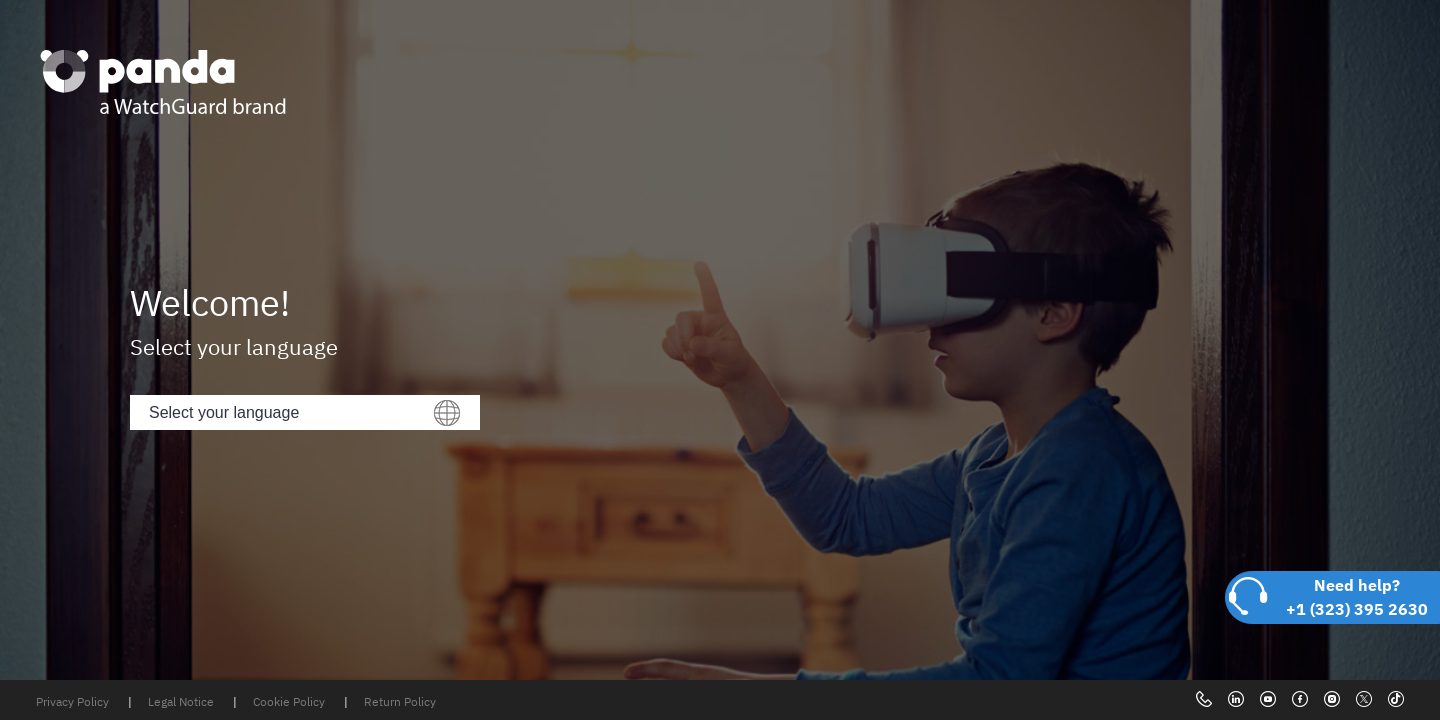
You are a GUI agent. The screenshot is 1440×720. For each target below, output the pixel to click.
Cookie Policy (290, 701)
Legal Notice (182, 701)
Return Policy (400, 701)
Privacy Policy (74, 701)
